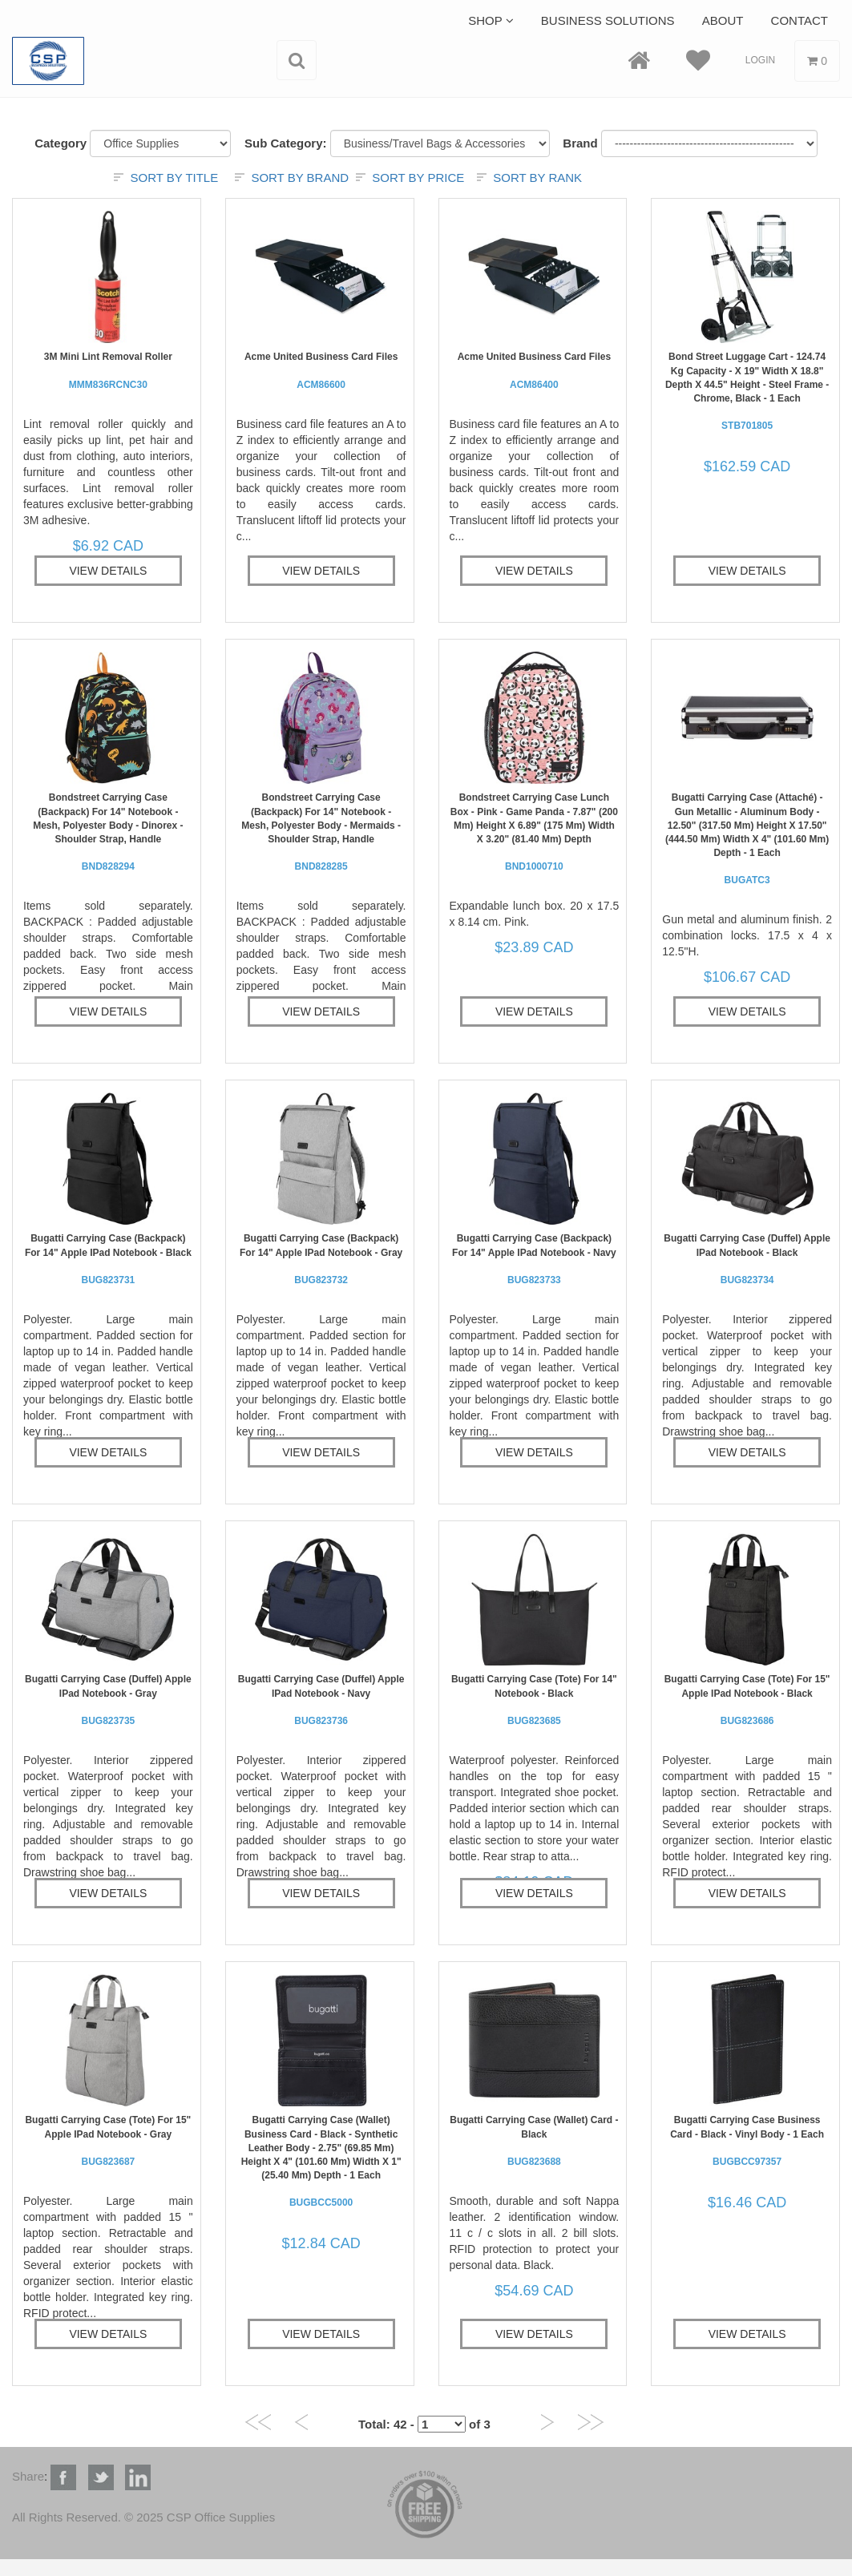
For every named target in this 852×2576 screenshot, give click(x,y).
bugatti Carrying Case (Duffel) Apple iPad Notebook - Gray (108, 1700)
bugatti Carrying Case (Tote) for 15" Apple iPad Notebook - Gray (108, 2140)
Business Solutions (608, 20)
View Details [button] (108, 570)
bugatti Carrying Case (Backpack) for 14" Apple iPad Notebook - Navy (534, 1259)
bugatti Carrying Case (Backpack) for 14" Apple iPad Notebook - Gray (321, 1259)
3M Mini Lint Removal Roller (108, 370)
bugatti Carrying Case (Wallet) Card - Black (534, 2140)
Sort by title (174, 177)
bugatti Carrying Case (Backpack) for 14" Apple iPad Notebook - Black (108, 1259)
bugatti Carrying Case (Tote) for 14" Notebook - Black (534, 1700)
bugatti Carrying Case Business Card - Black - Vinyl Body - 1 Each (747, 2140)
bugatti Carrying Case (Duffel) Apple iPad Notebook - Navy (321, 1700)
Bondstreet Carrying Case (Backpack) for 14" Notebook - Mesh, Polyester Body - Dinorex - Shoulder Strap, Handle (108, 832)
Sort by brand (300, 177)
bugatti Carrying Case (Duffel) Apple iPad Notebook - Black (747, 1259)
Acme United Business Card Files (321, 370)
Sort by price (418, 177)
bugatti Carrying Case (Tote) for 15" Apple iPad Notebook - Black (747, 1700)
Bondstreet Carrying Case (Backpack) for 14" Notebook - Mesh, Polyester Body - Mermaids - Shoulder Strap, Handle (321, 832)
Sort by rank (537, 177)
